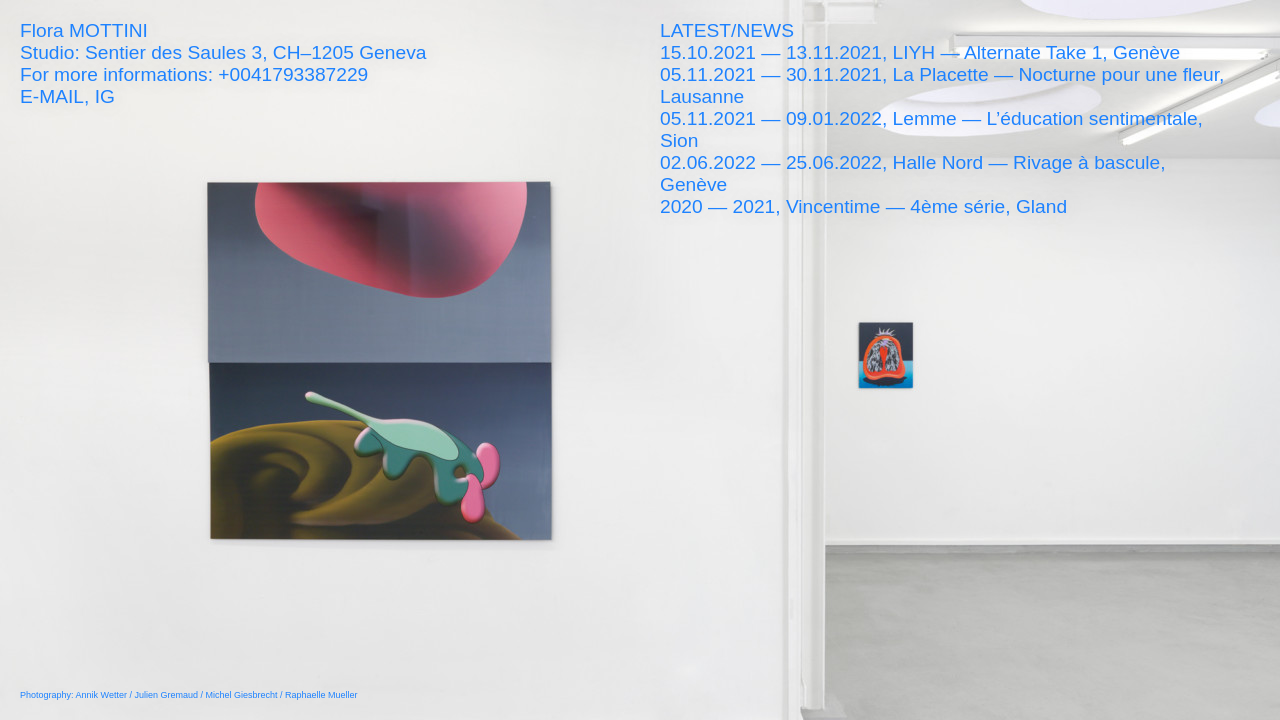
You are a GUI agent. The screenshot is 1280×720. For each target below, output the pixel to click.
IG (105, 96)
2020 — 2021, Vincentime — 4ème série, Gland (863, 206)
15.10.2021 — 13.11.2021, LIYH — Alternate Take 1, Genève (920, 52)
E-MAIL (52, 96)
